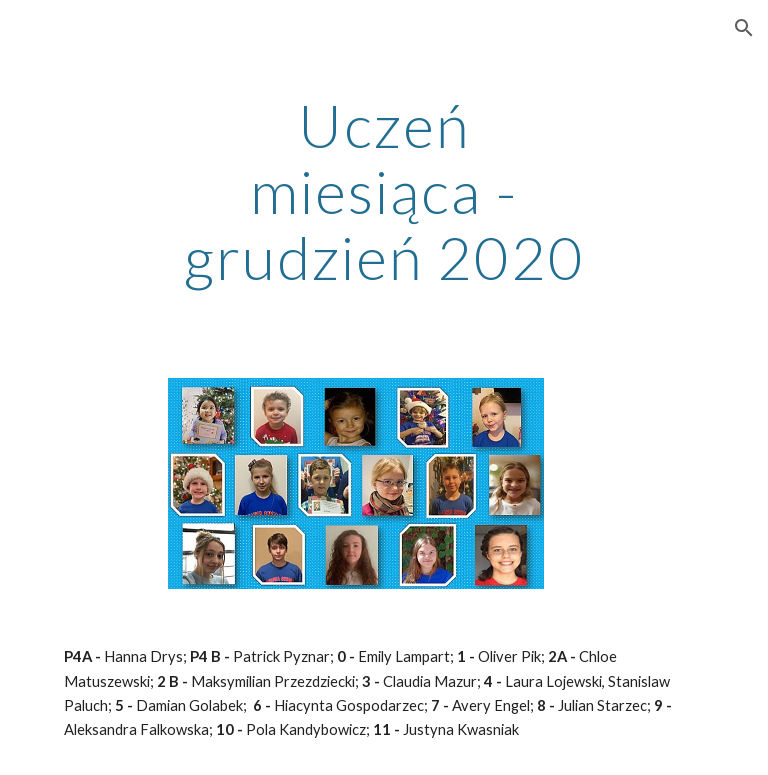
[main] (383, 191)
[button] (744, 28)
